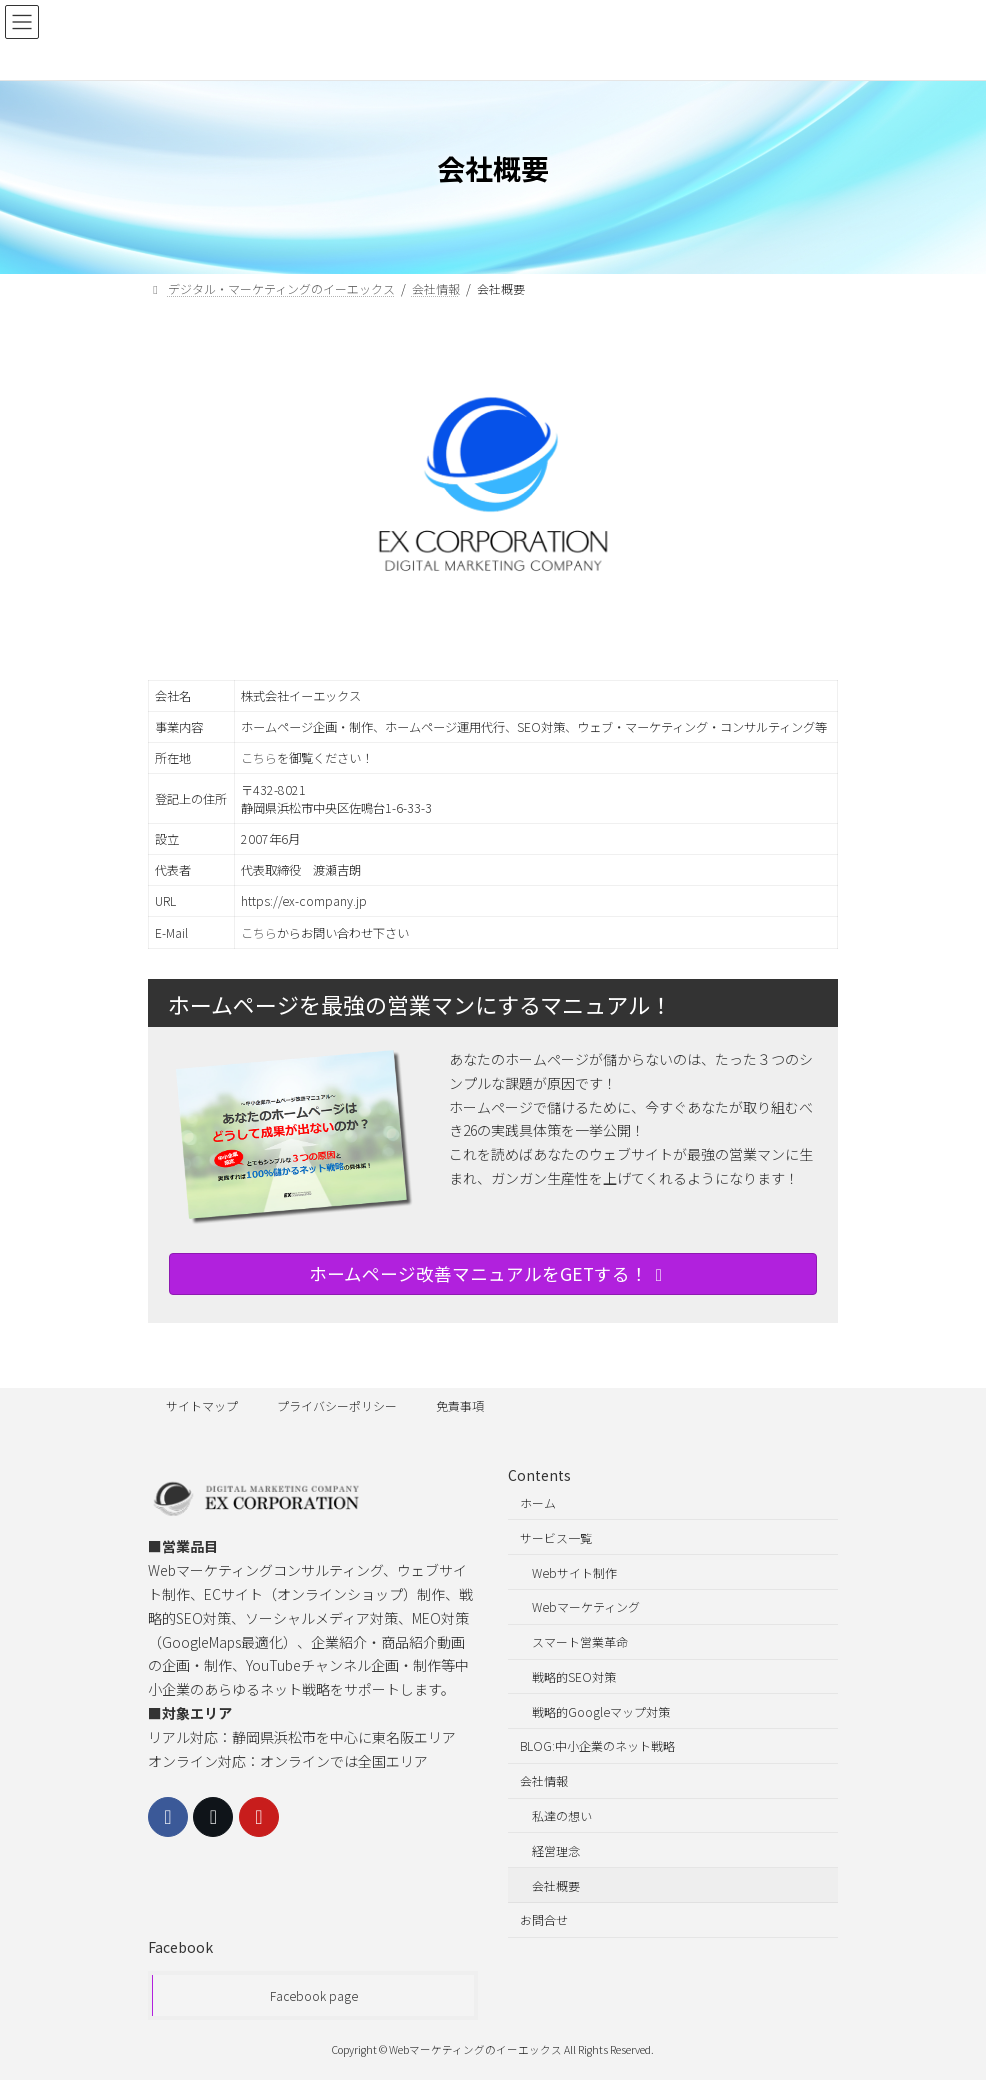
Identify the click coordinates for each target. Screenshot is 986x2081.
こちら (259, 758)
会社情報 (544, 1781)
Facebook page (314, 1996)
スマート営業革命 (580, 1641)
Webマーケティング (586, 1607)
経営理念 (556, 1850)
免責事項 (460, 1405)
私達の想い (562, 1815)
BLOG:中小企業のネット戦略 (597, 1746)
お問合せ (544, 1920)
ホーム (538, 1502)
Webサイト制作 (574, 1572)
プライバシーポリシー (337, 1405)
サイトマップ (202, 1405)
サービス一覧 (556, 1537)
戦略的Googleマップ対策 (601, 1711)
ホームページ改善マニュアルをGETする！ (489, 1273)
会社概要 (556, 1885)
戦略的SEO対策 (574, 1676)
